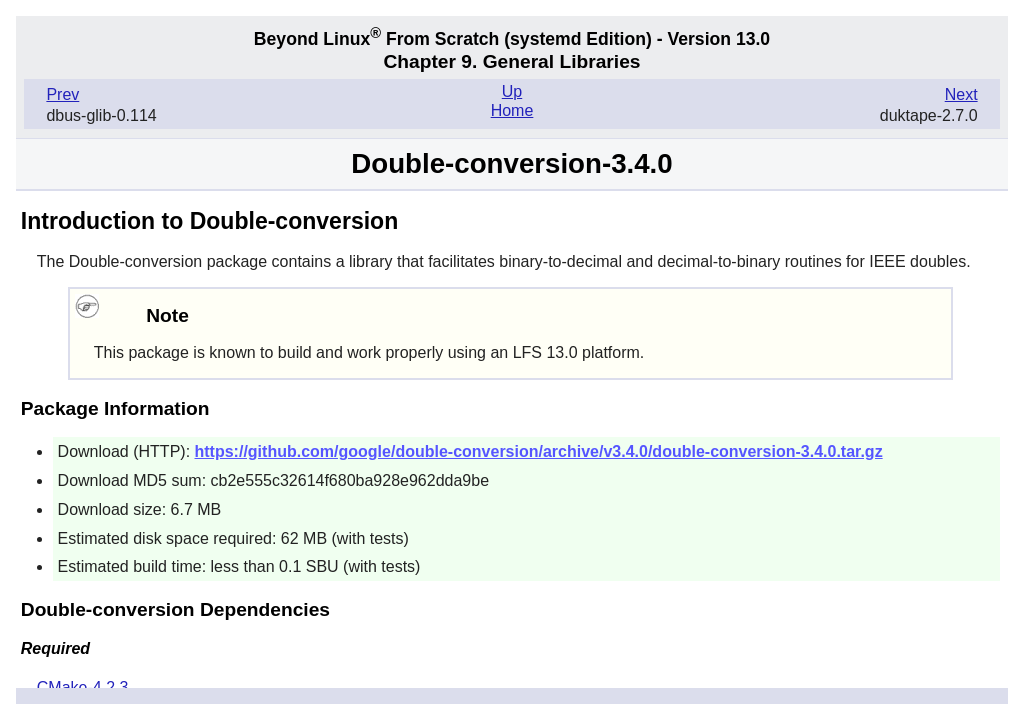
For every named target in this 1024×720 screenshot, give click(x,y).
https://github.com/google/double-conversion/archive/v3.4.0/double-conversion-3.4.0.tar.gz (539, 451)
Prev (62, 94)
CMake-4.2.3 (83, 687)
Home (512, 110)
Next (961, 94)
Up (512, 91)
